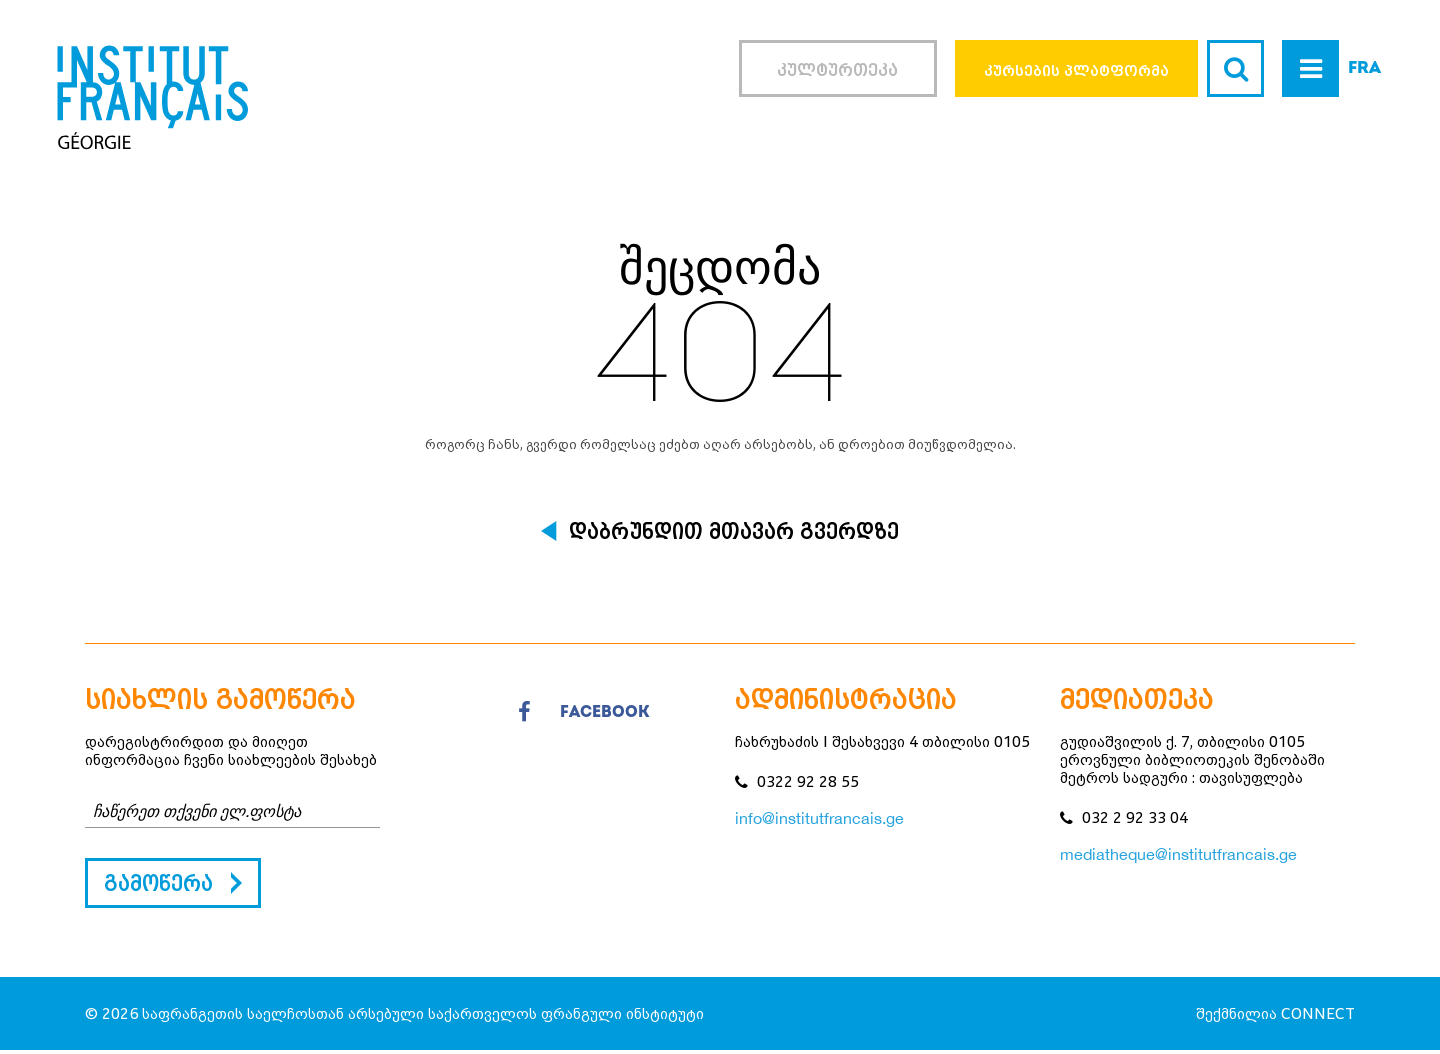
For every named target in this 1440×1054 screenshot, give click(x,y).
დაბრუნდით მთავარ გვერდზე (734, 531)
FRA (1364, 68)
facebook (584, 713)
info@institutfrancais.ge (819, 818)
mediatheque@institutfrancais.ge (1178, 854)
